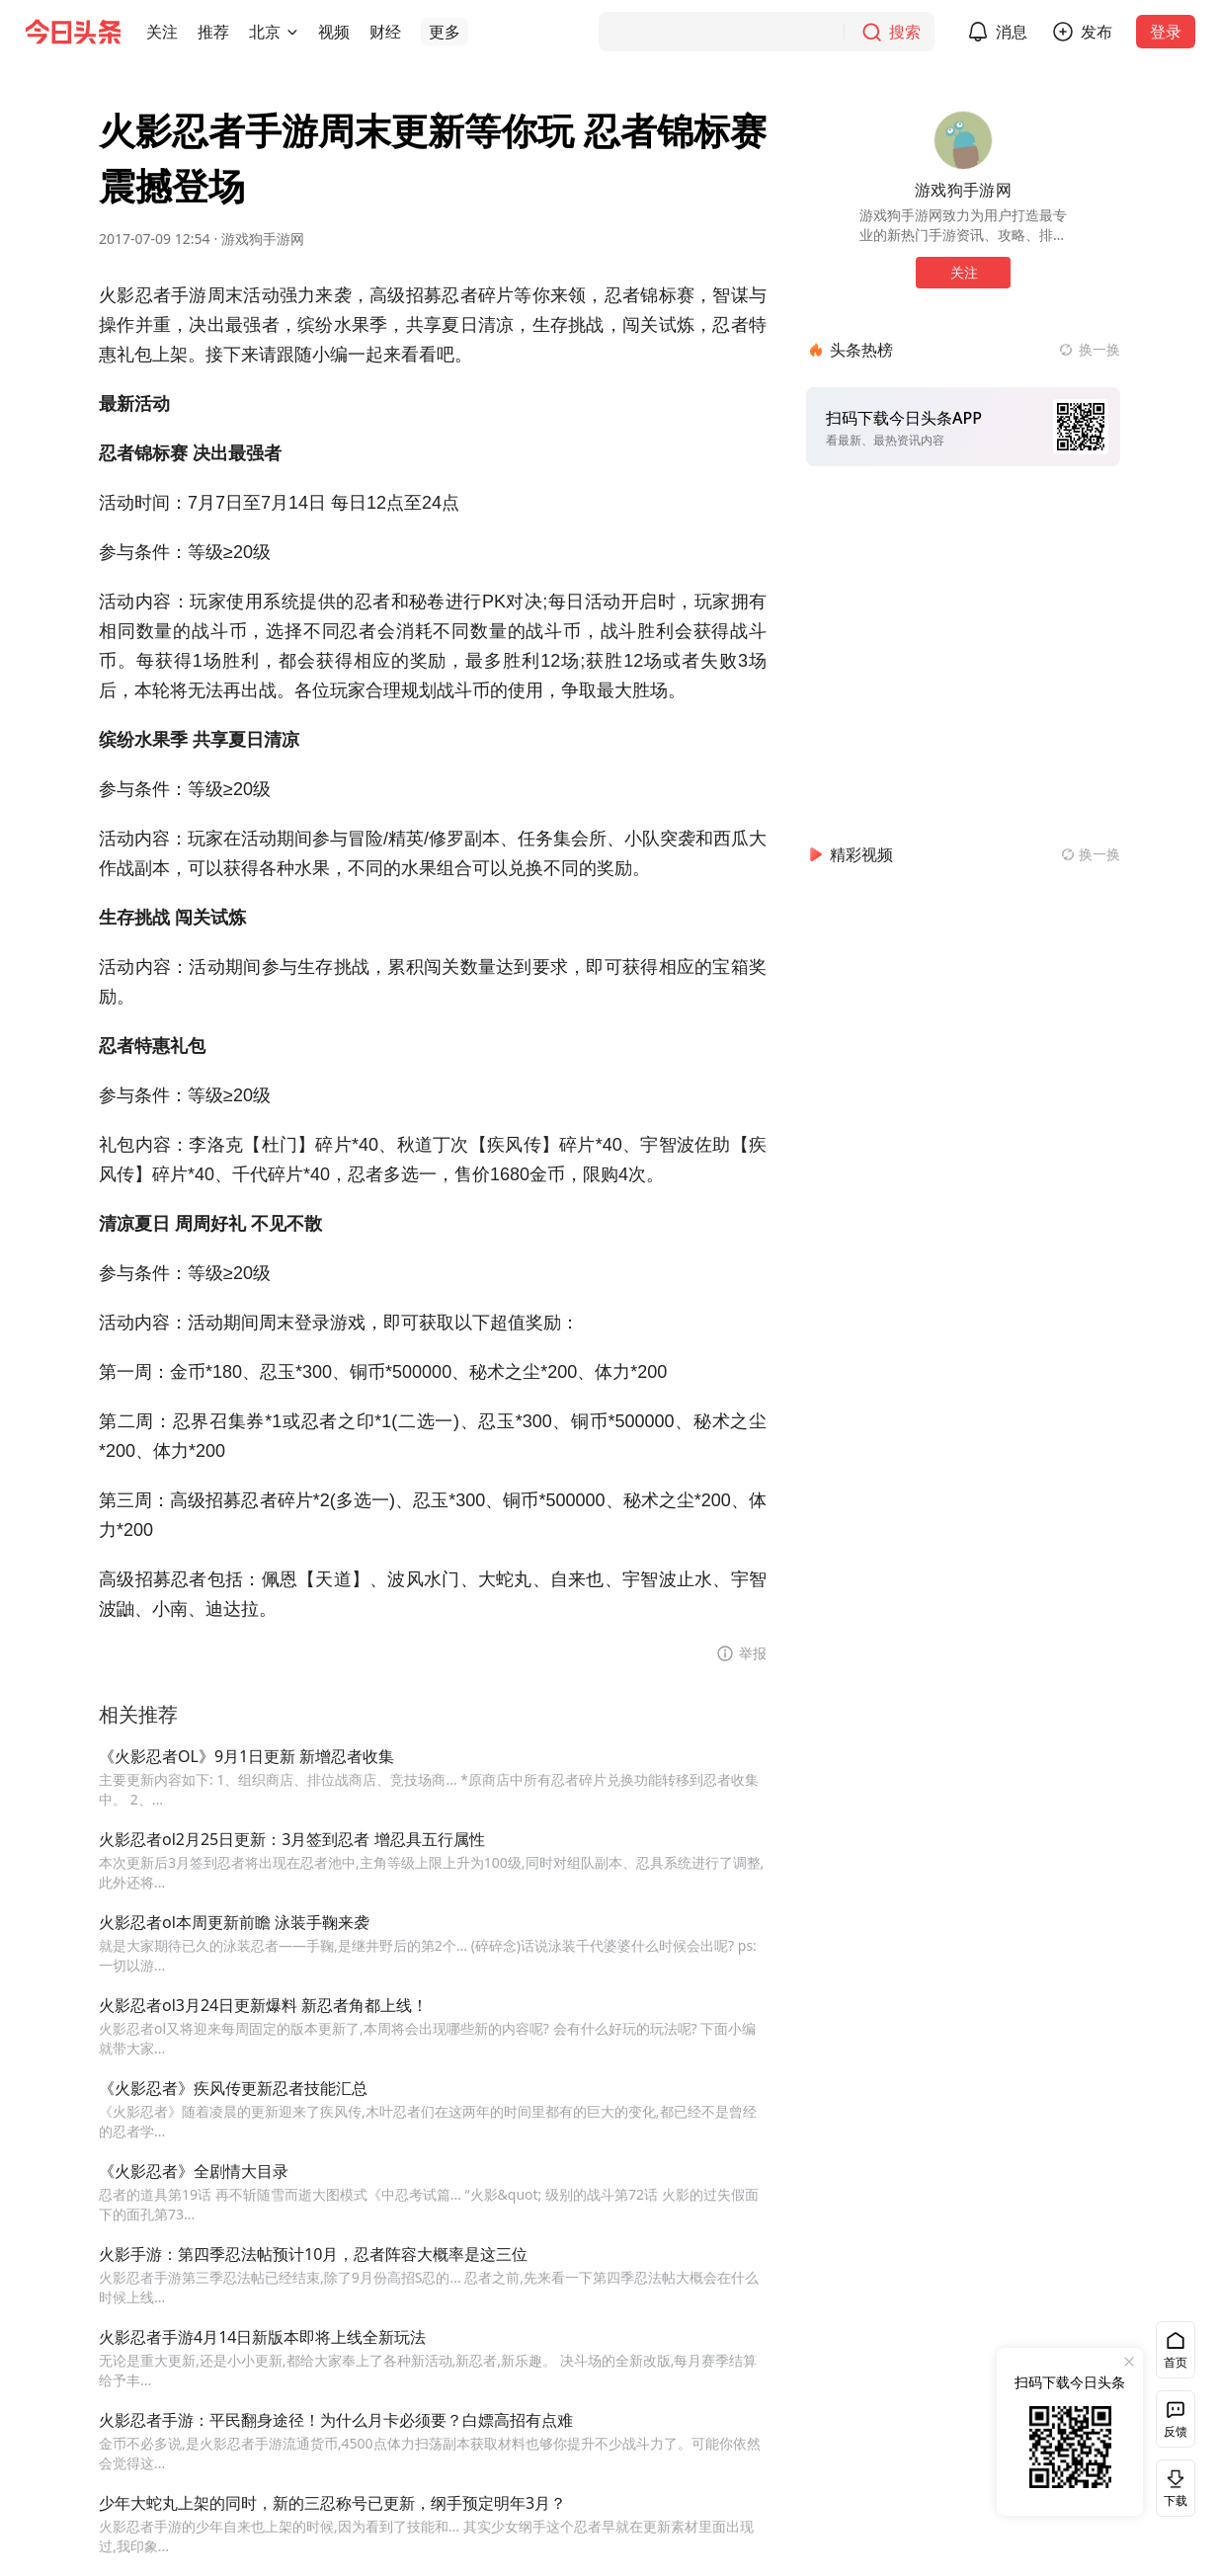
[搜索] (778, 31)
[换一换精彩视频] (1090, 854)
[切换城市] (292, 32)
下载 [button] (1171, 2487)
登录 (1177, 31)
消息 (1023, 31)
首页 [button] (1175, 2362)
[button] (162, 31)
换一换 (1099, 349)
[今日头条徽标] (73, 31)
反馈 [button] (1175, 2431)
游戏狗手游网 (262, 238)
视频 (334, 31)
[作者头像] (963, 140)
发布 (1108, 31)
